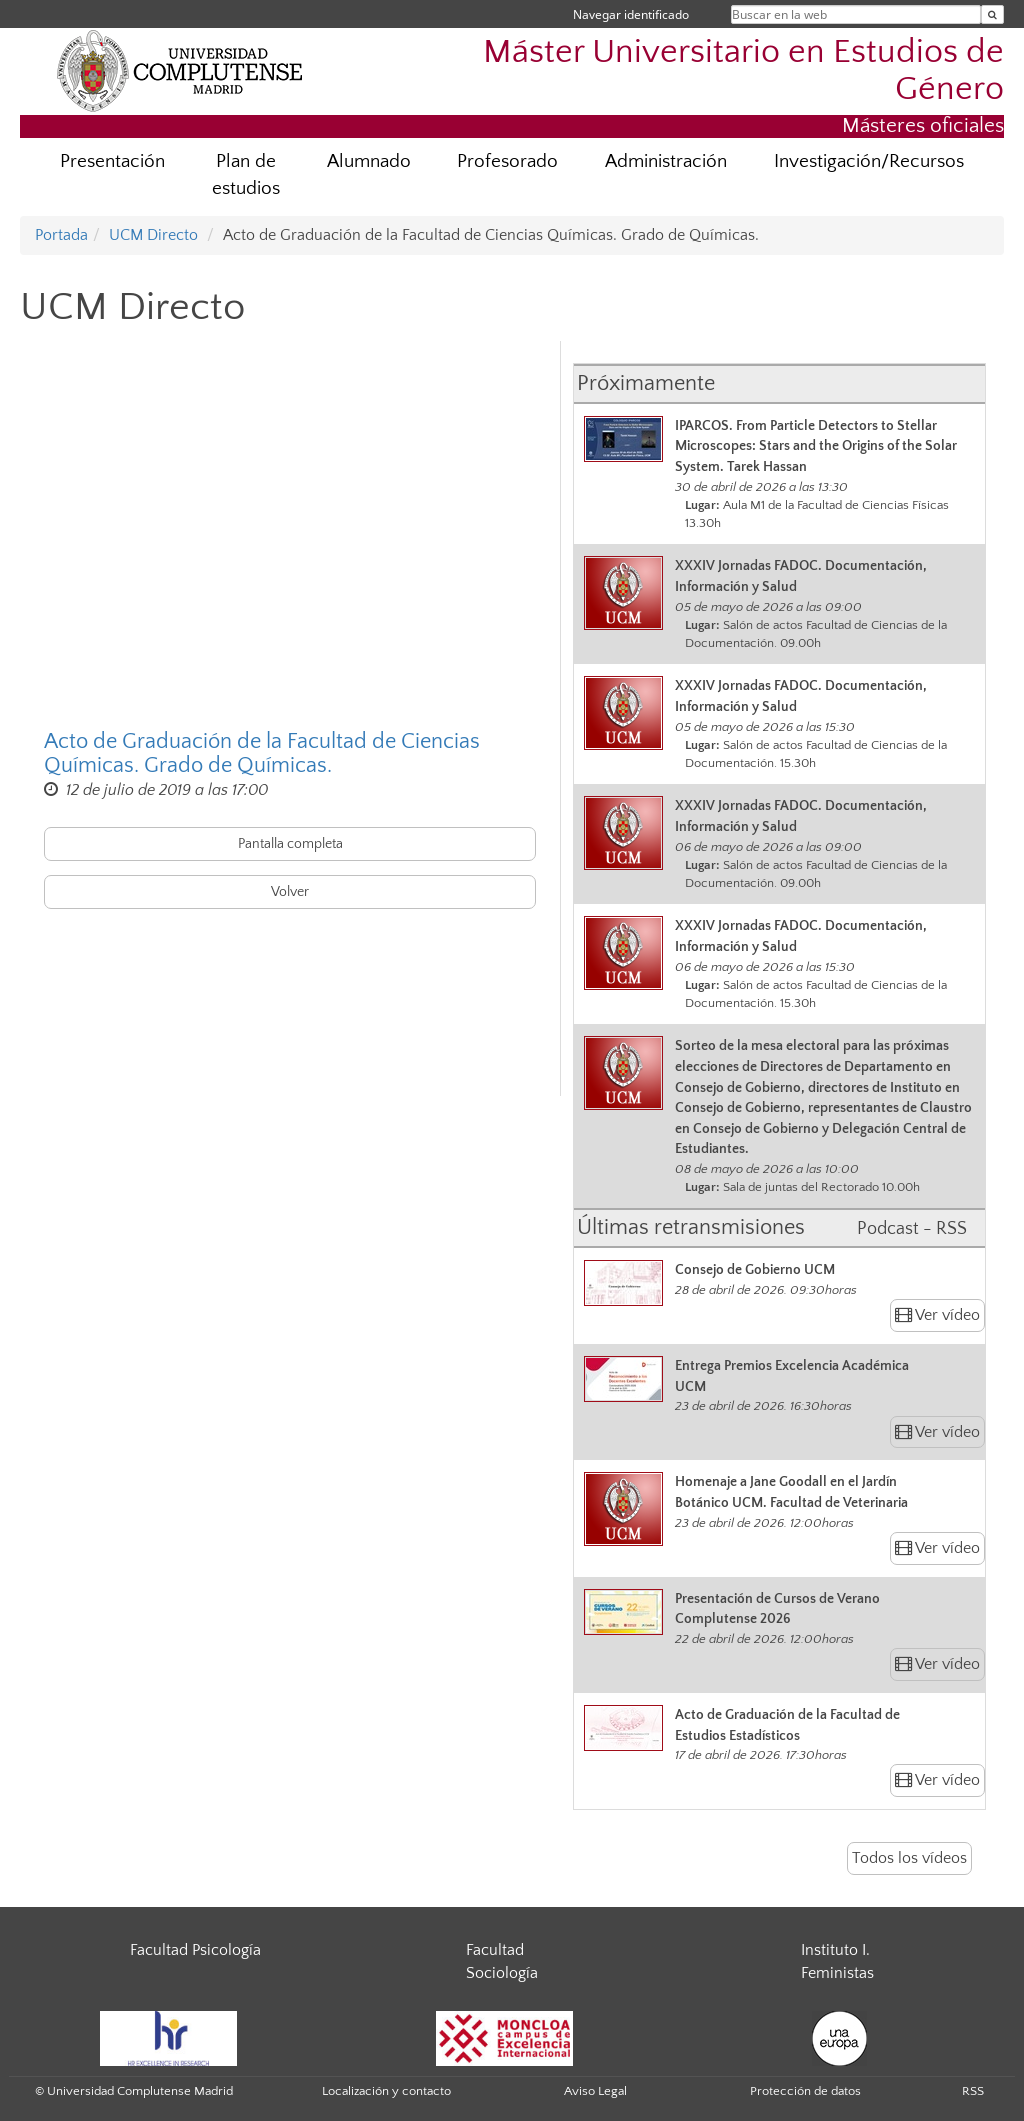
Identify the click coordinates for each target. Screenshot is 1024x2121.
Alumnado (369, 161)
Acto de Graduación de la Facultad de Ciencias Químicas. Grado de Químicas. (262, 754)
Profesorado (507, 161)
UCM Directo (153, 235)
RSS (973, 2091)
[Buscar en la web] (992, 14)
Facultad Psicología (195, 1950)
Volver (290, 892)
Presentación (112, 161)
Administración (666, 161)
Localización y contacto (386, 2091)
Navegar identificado (631, 14)
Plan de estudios (246, 175)
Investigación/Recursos (869, 161)
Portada (61, 235)
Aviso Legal (595, 2091)
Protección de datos (805, 2091)
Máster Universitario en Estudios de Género (743, 71)
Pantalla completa (290, 844)
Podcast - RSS (912, 1229)
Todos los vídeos (909, 1858)
